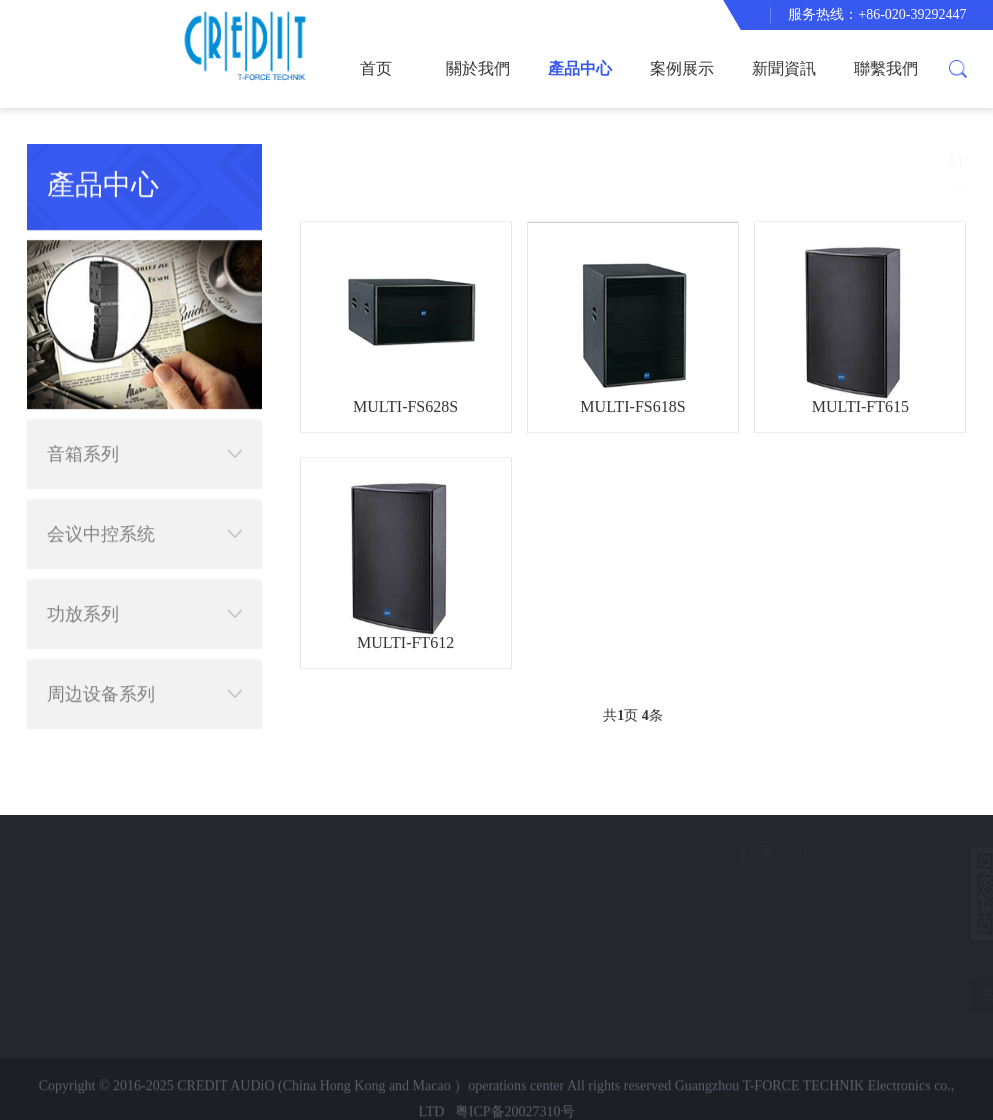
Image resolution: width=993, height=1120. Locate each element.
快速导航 (109, 853)
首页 (376, 68)
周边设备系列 (144, 666)
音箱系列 (144, 426)
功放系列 (144, 586)
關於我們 (478, 68)
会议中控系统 (144, 506)
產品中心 (580, 68)
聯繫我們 (886, 68)
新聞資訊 (784, 68)
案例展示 (682, 68)
